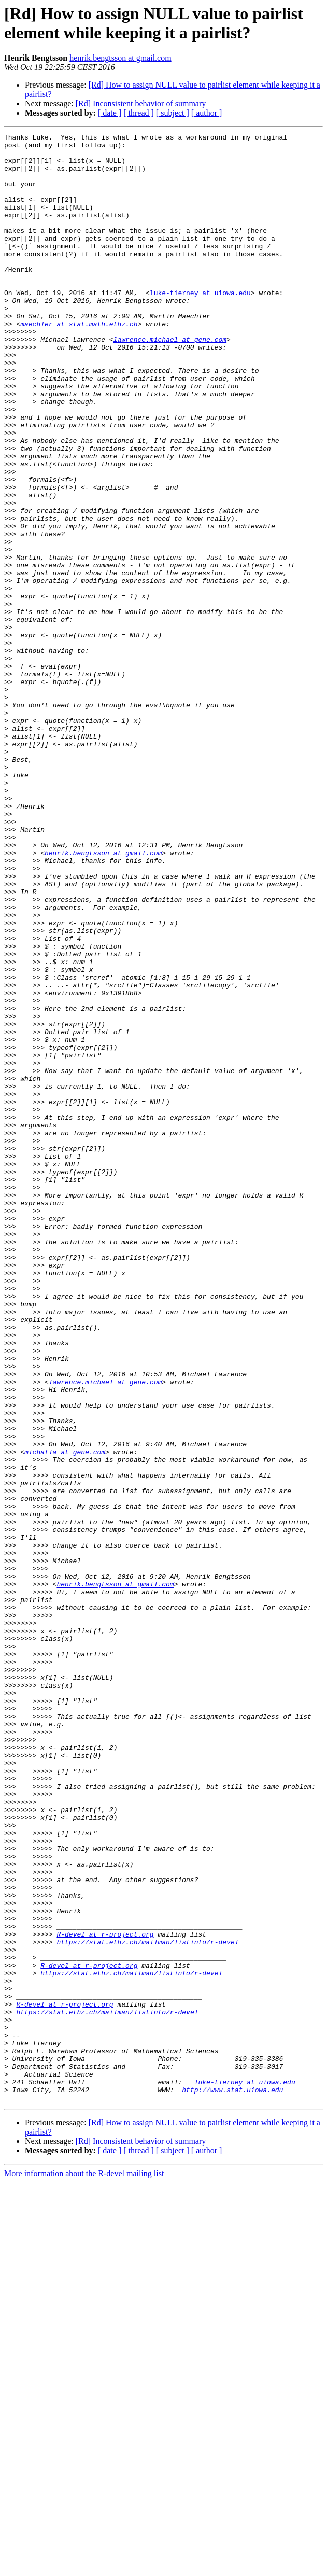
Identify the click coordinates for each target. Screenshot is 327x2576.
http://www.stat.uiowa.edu (232, 2481)
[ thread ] (138, 112)
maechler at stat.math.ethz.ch (78, 362)
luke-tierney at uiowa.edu (200, 325)
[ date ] (109, 112)
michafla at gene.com (64, 1716)
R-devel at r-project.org (104, 2295)
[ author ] (206, 112)
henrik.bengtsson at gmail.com (120, 57)
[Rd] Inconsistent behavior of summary (141, 103)
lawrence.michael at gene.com (169, 381)
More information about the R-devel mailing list (84, 2567)
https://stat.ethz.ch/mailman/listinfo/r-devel (147, 2304)
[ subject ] (172, 112)
